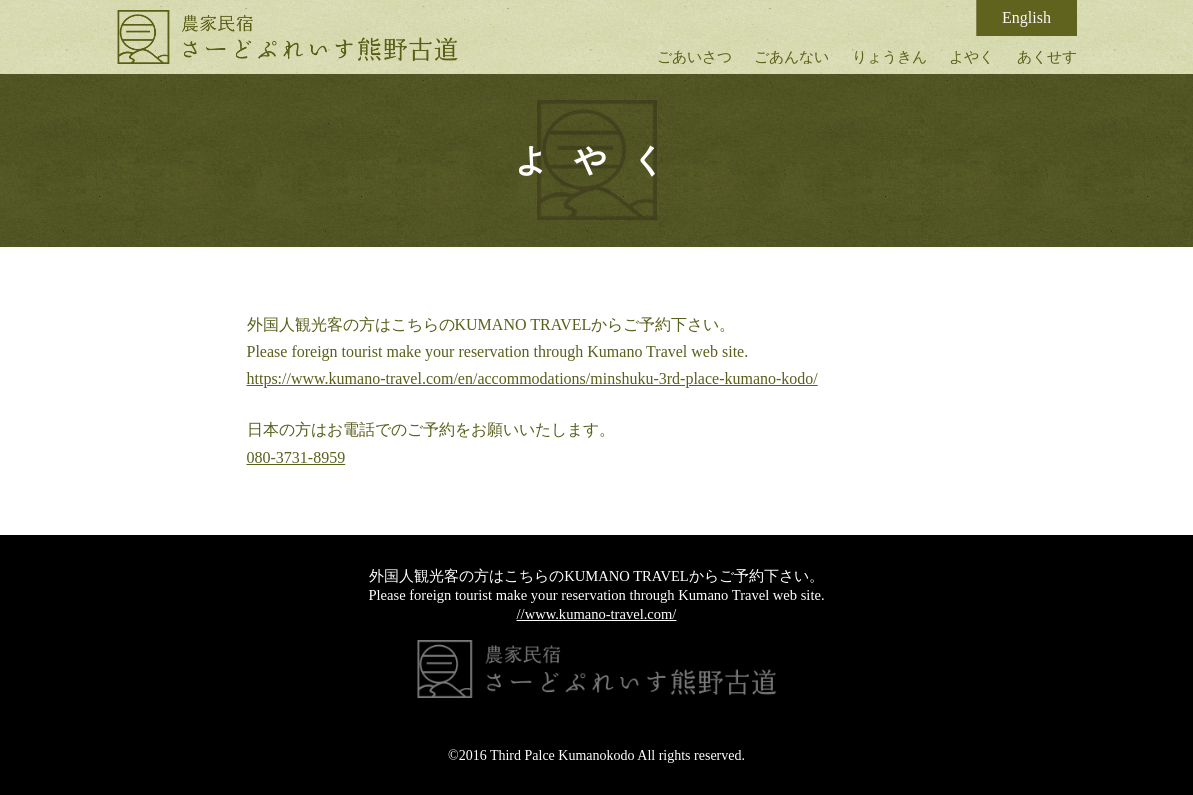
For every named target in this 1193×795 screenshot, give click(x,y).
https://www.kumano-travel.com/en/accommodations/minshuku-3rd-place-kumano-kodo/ (532, 378)
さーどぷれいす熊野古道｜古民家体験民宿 (287, 37)
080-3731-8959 (296, 457)
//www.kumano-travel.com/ (597, 614)
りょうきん (889, 57)
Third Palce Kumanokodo (562, 755)
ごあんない (791, 57)
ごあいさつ (694, 57)
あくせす (1047, 57)
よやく (971, 57)
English (1026, 17)
